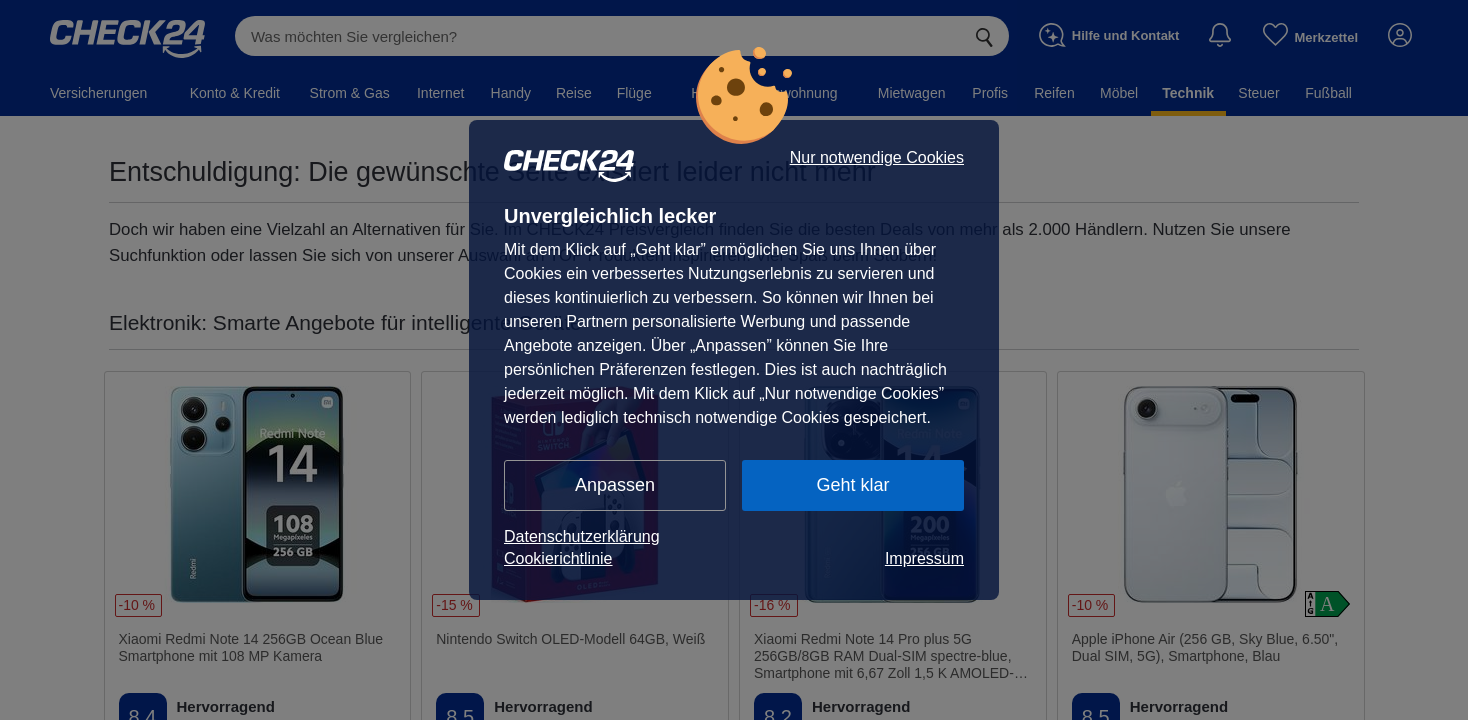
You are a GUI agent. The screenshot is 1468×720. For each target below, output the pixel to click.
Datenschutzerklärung (582, 536)
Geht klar (852, 485)
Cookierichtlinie (558, 558)
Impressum (924, 558)
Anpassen (615, 485)
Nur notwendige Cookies (877, 158)
